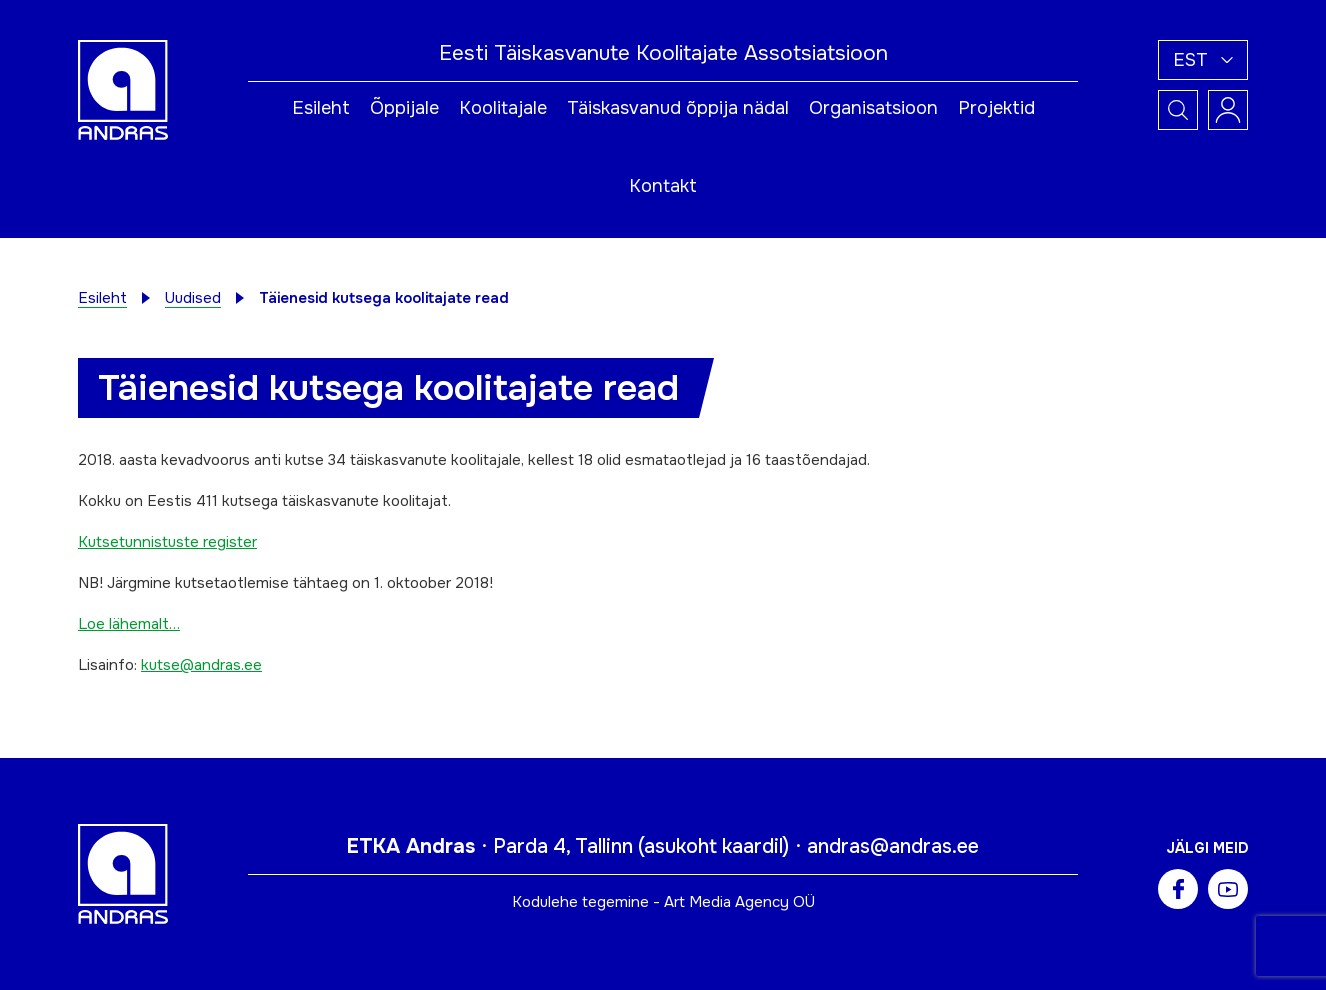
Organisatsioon (873, 108)
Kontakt (663, 186)
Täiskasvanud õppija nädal (678, 108)
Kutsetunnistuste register (167, 542)
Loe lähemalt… (129, 624)
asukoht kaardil (713, 846)
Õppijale (404, 108)
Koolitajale (503, 108)
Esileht (321, 108)
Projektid (996, 108)
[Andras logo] (123, 89)
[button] (1203, 60)
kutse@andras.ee (201, 665)
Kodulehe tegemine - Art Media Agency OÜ (663, 902)
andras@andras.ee (893, 846)
